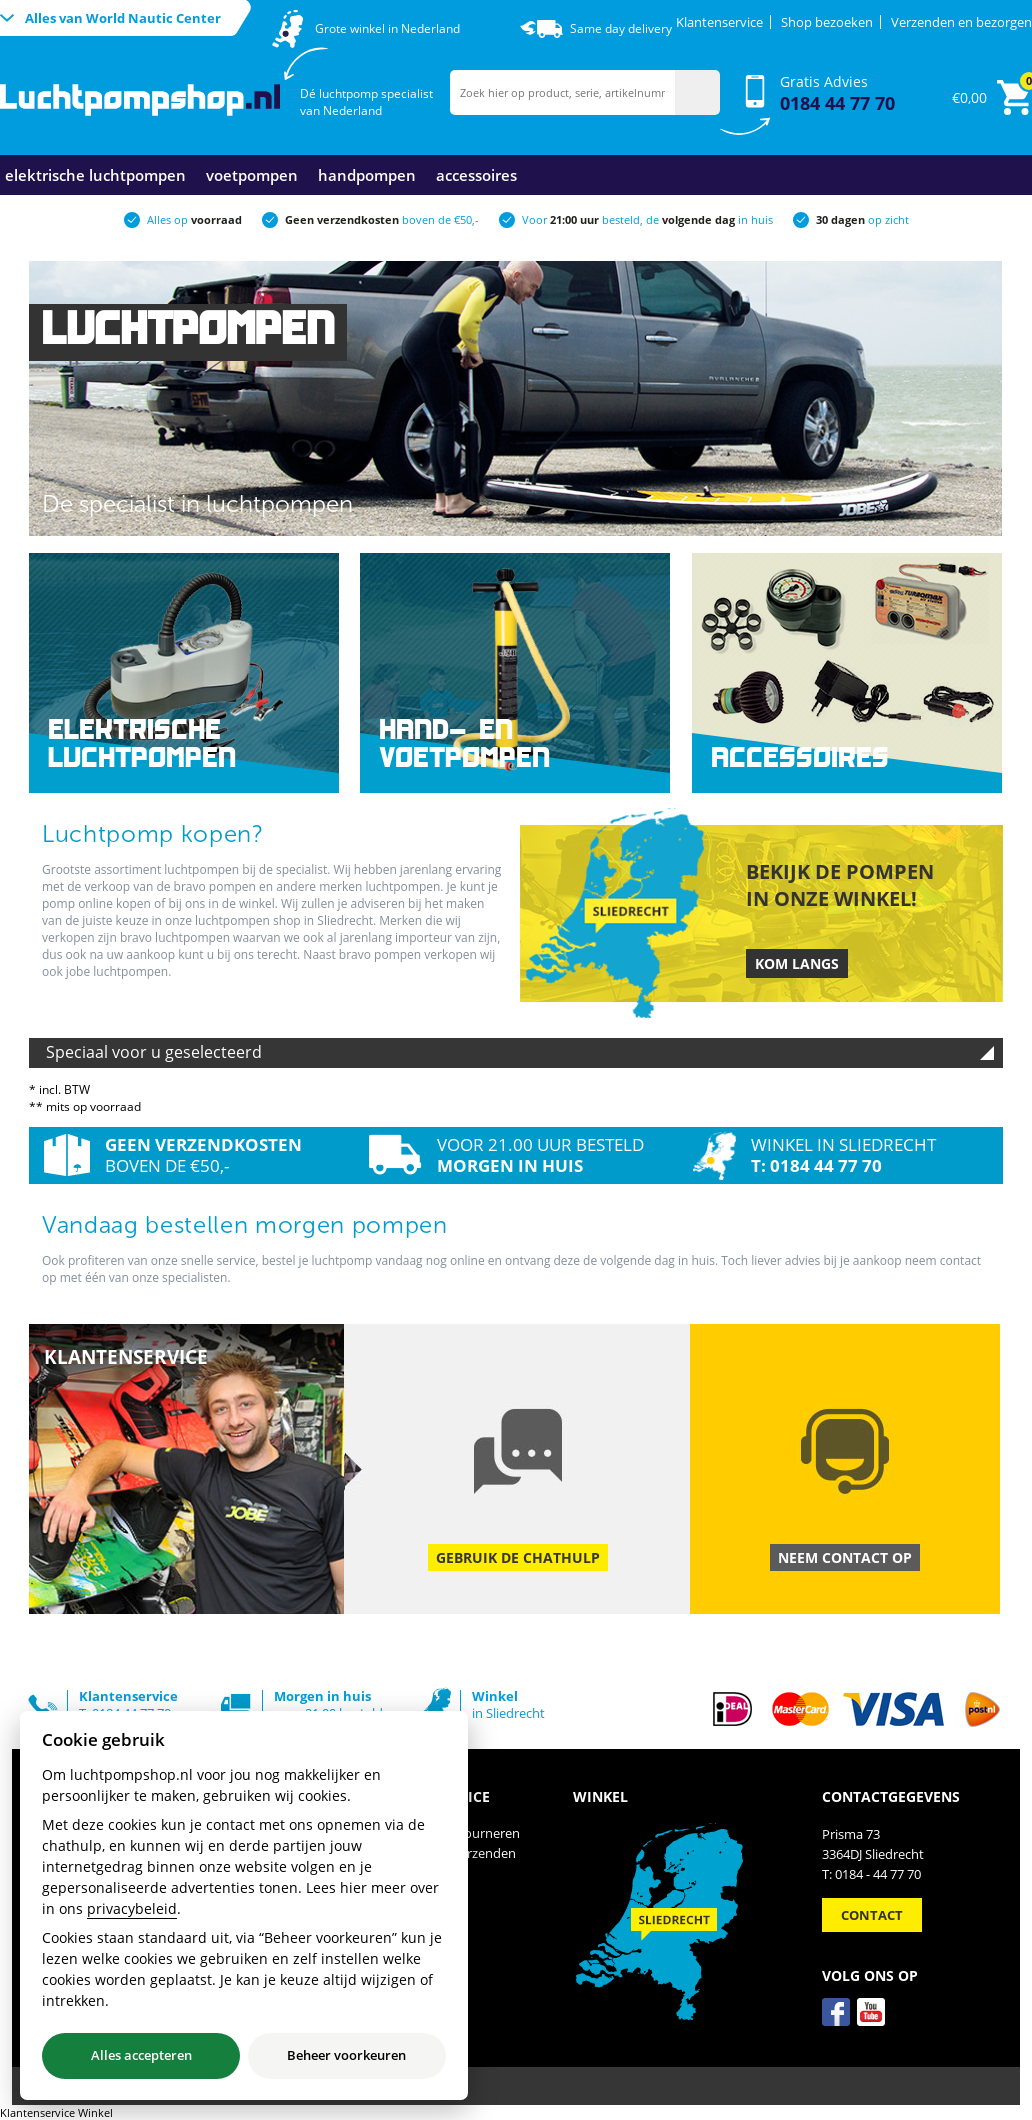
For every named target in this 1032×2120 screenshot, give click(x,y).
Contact (409, 1933)
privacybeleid (132, 1908)
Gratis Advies (837, 93)
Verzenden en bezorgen (961, 22)
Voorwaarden (426, 1873)
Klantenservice (719, 22)
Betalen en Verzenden (451, 1853)
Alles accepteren (141, 2055)
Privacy (407, 1893)
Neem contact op (845, 1557)
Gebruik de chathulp (518, 1557)
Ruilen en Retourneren (453, 1833)
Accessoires (476, 175)
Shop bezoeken (827, 22)
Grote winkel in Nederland (387, 28)
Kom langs (797, 963)
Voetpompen (252, 175)
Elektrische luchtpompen (95, 175)
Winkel (406, 1913)
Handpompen (367, 175)
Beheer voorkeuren (346, 2055)
